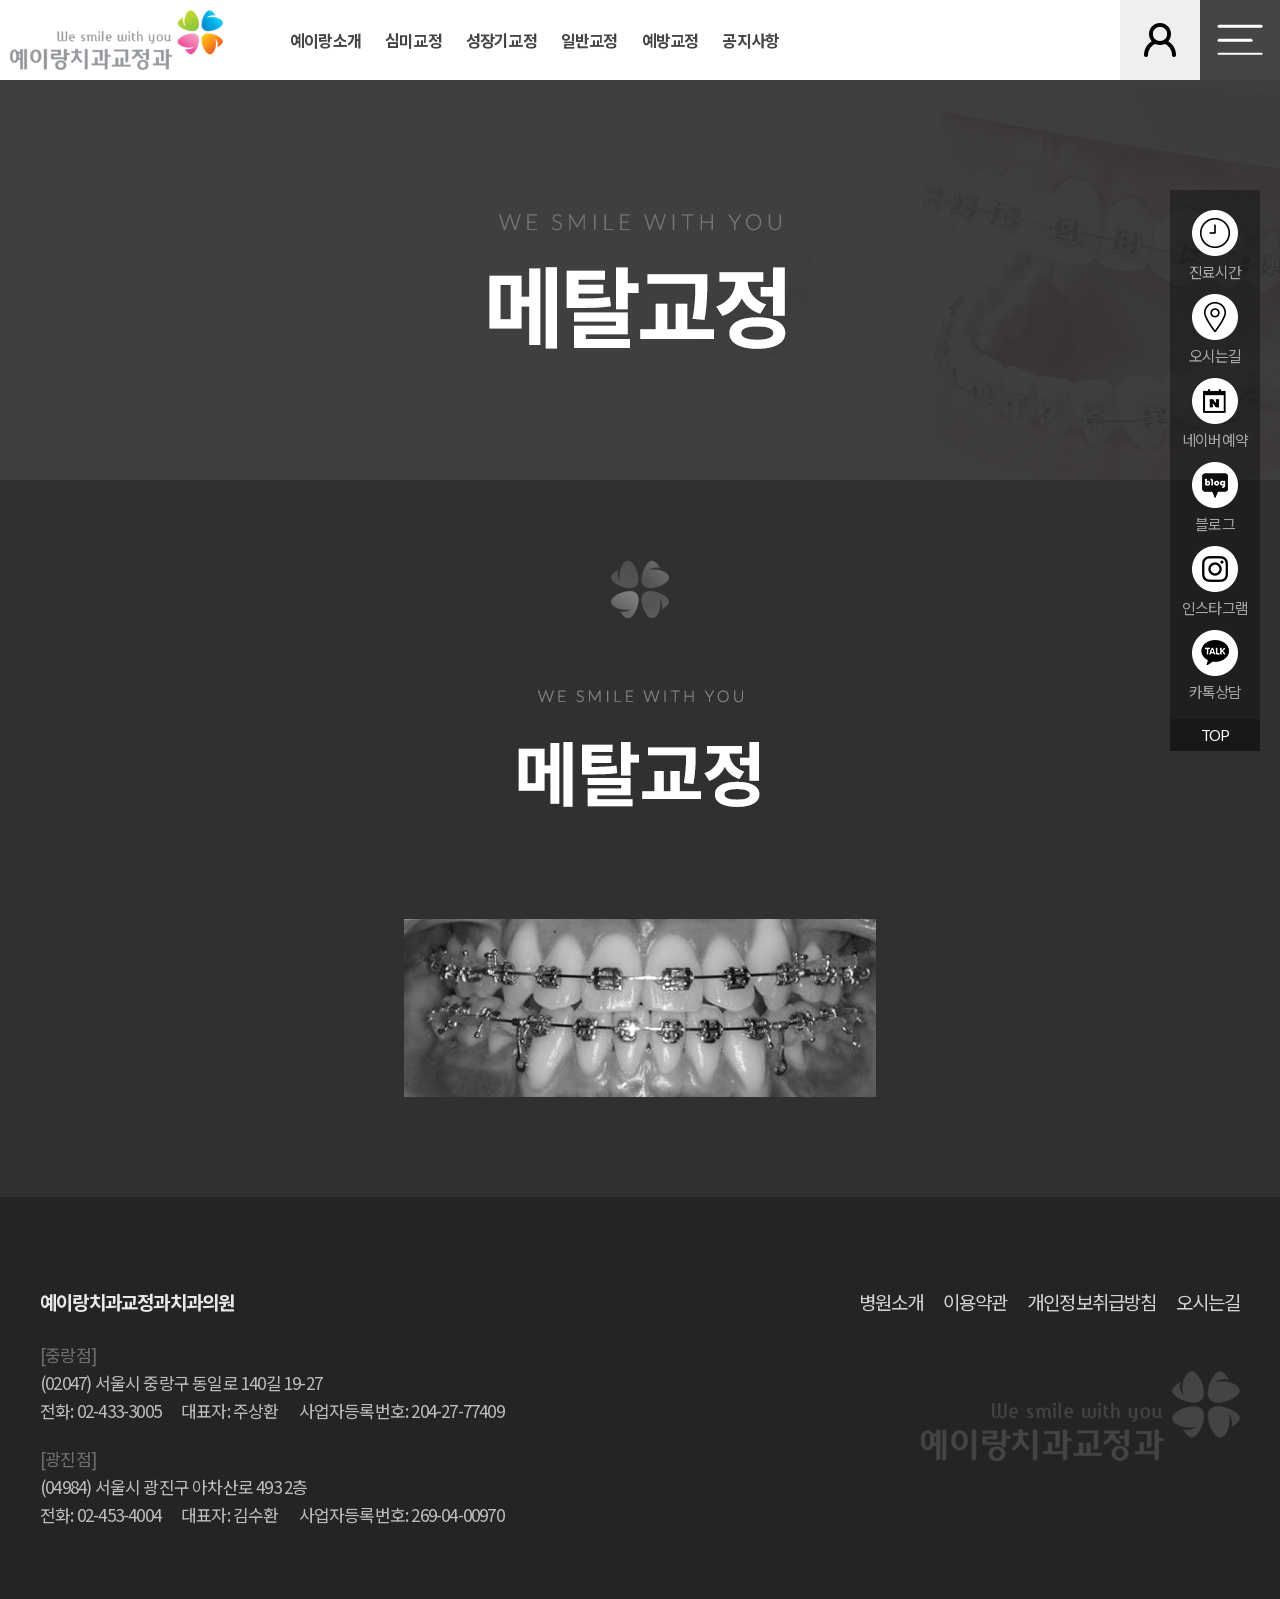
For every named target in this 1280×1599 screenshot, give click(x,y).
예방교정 (670, 40)
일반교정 (589, 40)
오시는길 (1208, 1301)
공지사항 (750, 40)
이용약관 (975, 1301)
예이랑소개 (325, 40)
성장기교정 (501, 40)
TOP (1215, 735)
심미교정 (413, 40)
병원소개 (891, 1301)
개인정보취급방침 (1091, 1301)
